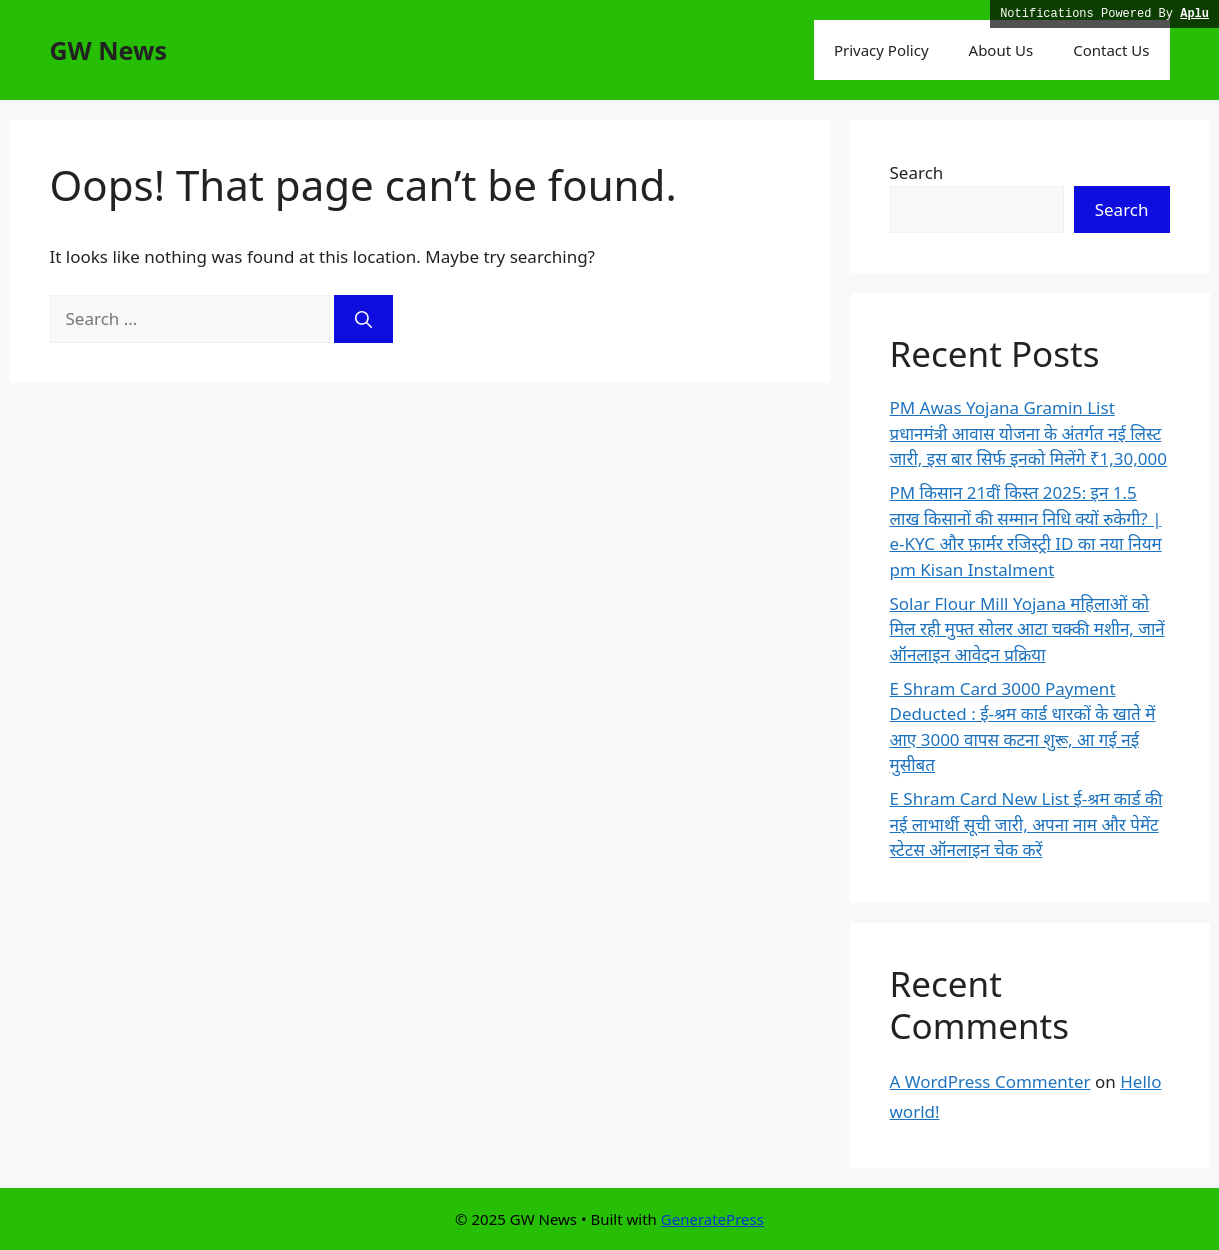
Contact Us (1111, 50)
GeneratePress (712, 1219)
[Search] (363, 319)
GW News (108, 50)
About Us (1001, 50)
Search (917, 172)
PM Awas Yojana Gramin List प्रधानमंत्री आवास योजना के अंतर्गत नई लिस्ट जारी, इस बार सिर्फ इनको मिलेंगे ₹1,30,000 (1028, 433)
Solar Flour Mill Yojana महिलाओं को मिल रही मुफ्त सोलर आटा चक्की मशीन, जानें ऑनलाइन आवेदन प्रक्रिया (1027, 629)
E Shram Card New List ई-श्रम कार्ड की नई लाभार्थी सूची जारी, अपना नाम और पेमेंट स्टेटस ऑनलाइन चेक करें (1026, 824)
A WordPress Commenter (990, 1081)
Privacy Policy (881, 50)
